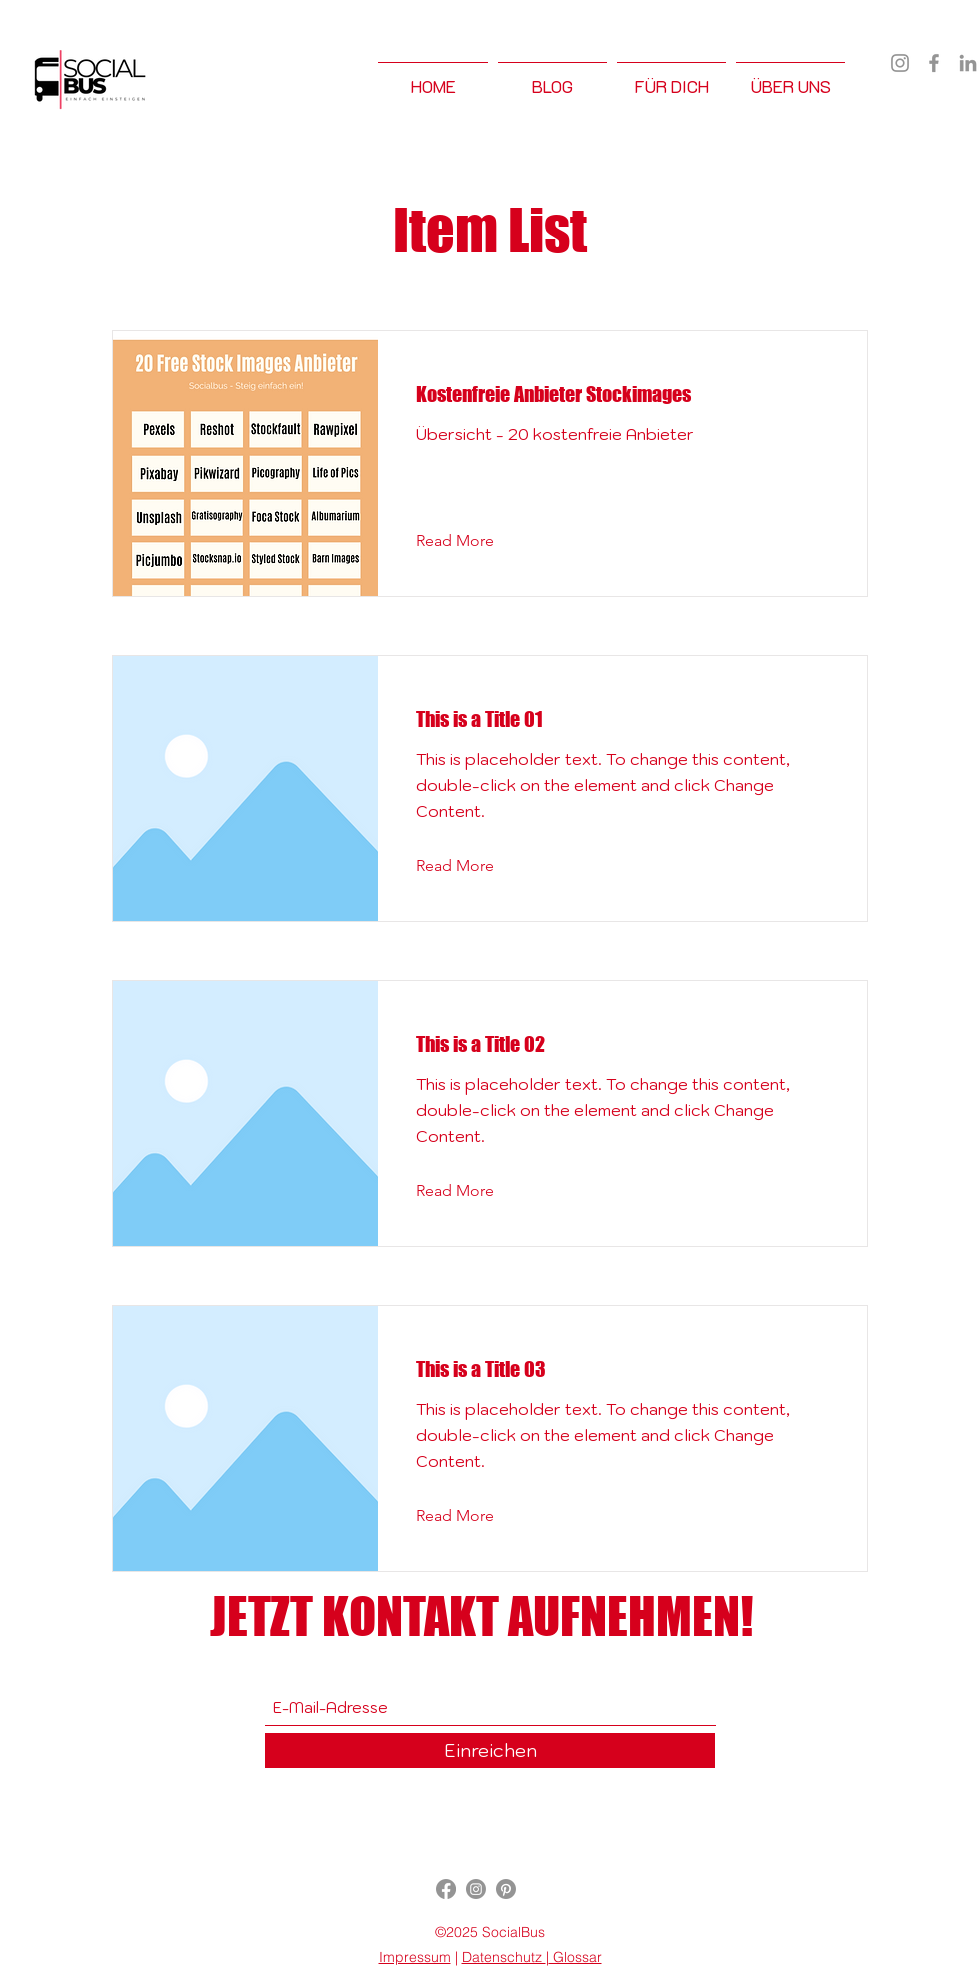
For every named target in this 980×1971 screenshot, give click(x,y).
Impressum (415, 1957)
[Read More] (470, 541)
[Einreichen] (490, 1750)
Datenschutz (504, 1957)
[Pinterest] (506, 1889)
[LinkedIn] (968, 63)
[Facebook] (934, 63)
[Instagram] (900, 63)
